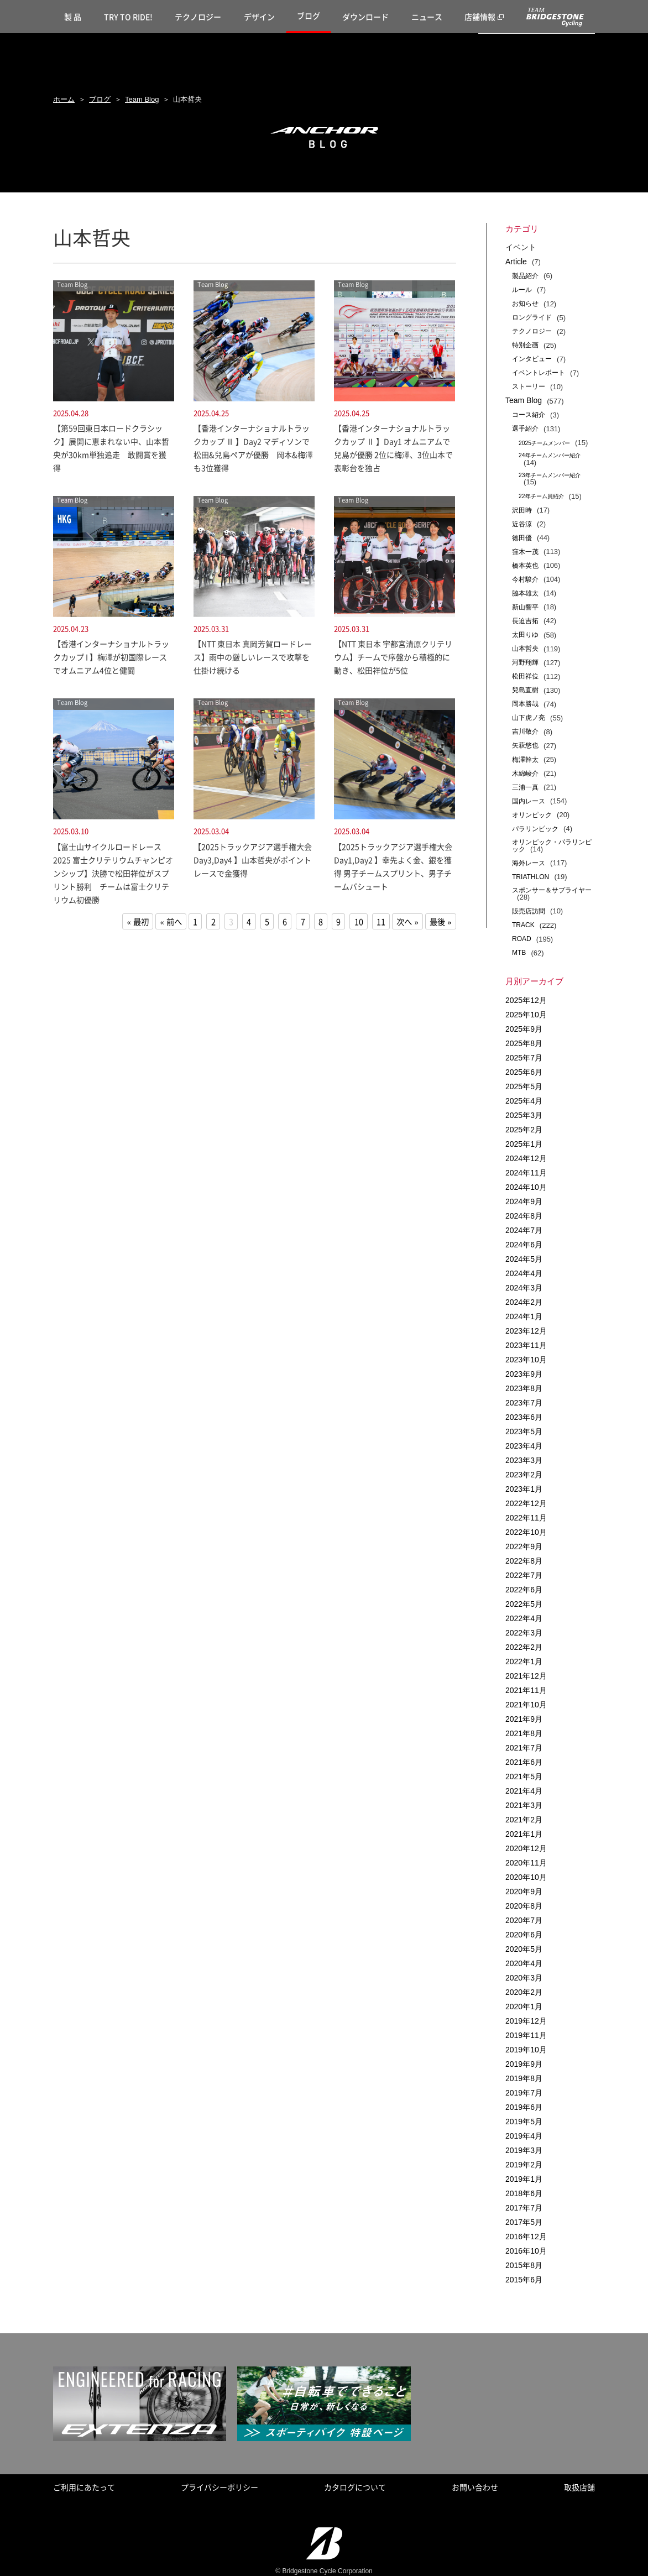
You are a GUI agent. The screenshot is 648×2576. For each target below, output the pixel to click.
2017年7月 (523, 2207)
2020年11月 (526, 1862)
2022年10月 (526, 1532)
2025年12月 (526, 1000)
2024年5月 (523, 1259)
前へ (174, 922)
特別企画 (525, 345)
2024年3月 (523, 1287)
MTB (519, 953)
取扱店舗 (579, 2487)
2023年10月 (526, 1359)
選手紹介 (525, 428)
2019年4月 (523, 2135)
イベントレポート (538, 373)
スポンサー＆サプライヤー (552, 890)
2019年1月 (523, 2179)
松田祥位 (525, 676)
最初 (141, 922)
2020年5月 (523, 1949)
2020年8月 (523, 1905)
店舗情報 (479, 16)
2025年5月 (523, 1086)
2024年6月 (523, 1244)
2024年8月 (523, 1215)
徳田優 (522, 538)
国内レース (528, 801)
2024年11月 (526, 1172)
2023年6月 (523, 1417)
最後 (437, 922)
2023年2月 (523, 1474)
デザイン (259, 16)
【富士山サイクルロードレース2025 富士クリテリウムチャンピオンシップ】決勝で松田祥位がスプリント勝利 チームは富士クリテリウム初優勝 (113, 873)
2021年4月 (523, 1790)
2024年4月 (523, 1273)
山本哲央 (525, 648)
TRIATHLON (530, 877)
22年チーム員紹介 (541, 496)
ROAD (521, 939)
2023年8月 (523, 1388)
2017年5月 (523, 2222)
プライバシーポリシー (219, 2487)
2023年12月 (526, 1330)
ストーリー (528, 386)
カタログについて (355, 2487)
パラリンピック (535, 829)
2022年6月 (523, 1589)
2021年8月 (523, 1733)
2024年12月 (526, 1158)
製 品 (72, 16)
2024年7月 (523, 1230)
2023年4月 (523, 1445)
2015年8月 (523, 2265)
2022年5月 (523, 1604)
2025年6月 (523, 1072)
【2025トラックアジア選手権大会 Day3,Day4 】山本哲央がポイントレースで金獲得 (253, 860)
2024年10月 (526, 1187)
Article (516, 261)
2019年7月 (523, 2092)
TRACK (523, 925)
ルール (522, 290)
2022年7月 (523, 1575)
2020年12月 (526, 1848)
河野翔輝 (525, 662)
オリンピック (532, 815)
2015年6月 (523, 2279)
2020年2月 (523, 1992)
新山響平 (525, 607)
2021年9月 (523, 1719)
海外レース (528, 863)
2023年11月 (526, 1345)
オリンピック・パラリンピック (552, 845)
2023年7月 (523, 1402)
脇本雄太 (525, 593)
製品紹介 (525, 276)
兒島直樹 (525, 690)
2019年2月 (523, 2164)
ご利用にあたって (84, 2487)
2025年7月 (523, 1057)
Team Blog (142, 99)
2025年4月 (523, 1100)
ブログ (308, 15)
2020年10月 (526, 1877)
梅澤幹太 (525, 760)
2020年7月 (523, 1920)
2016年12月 (526, 2236)
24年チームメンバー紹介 (550, 455)
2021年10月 (526, 1704)
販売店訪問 (528, 911)
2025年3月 (523, 1115)
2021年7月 (523, 1747)
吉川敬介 (525, 731)
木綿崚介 (525, 773)
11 (381, 922)
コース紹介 (528, 415)
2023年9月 (523, 1374)
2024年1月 (523, 1316)
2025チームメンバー (544, 443)
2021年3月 (523, 1805)
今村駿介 (525, 579)
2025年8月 (523, 1043)
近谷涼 (522, 524)
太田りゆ (525, 635)
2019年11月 (526, 2035)
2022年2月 (523, 1647)
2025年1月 (523, 1144)
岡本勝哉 (525, 704)
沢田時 (522, 510)
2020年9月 (523, 1891)
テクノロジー (198, 16)
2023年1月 (523, 1489)
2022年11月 (526, 1517)
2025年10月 (526, 1014)
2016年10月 (526, 2250)
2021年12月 (526, 1675)
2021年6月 (523, 1762)
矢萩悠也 (525, 745)
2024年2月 (523, 1302)
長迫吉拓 (525, 621)
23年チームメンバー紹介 (550, 475)
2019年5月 (523, 2121)
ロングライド (532, 317)
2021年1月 (523, 1834)
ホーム (64, 99)
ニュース (426, 16)
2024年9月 (523, 1201)
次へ (404, 922)
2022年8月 (523, 1560)
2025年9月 (523, 1029)
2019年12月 (526, 2020)
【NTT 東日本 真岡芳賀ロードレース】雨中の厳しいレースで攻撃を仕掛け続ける (253, 657)
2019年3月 (523, 2150)
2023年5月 (523, 1431)
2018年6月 (523, 2193)
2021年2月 (523, 1819)
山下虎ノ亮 (528, 718)
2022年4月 (523, 1618)
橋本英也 (525, 565)
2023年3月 (523, 1460)
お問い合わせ (475, 2487)
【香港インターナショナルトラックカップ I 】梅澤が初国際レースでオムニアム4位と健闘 (111, 657)
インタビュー (532, 359)
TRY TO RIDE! (128, 16)
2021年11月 (526, 1690)
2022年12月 (526, 1503)
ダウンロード (365, 16)
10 (358, 922)
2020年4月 (523, 1963)
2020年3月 (523, 1977)
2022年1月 (523, 1661)
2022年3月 (523, 1632)
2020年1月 (523, 2006)
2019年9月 (523, 2064)
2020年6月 (523, 1934)
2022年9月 (523, 1546)
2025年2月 (523, 1129)
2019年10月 (526, 2049)
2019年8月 (523, 2078)
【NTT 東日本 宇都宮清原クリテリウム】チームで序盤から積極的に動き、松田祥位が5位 (393, 657)
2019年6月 (523, 2107)
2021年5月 (523, 1776)
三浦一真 (525, 787)
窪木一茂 (525, 552)
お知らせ (525, 303)
